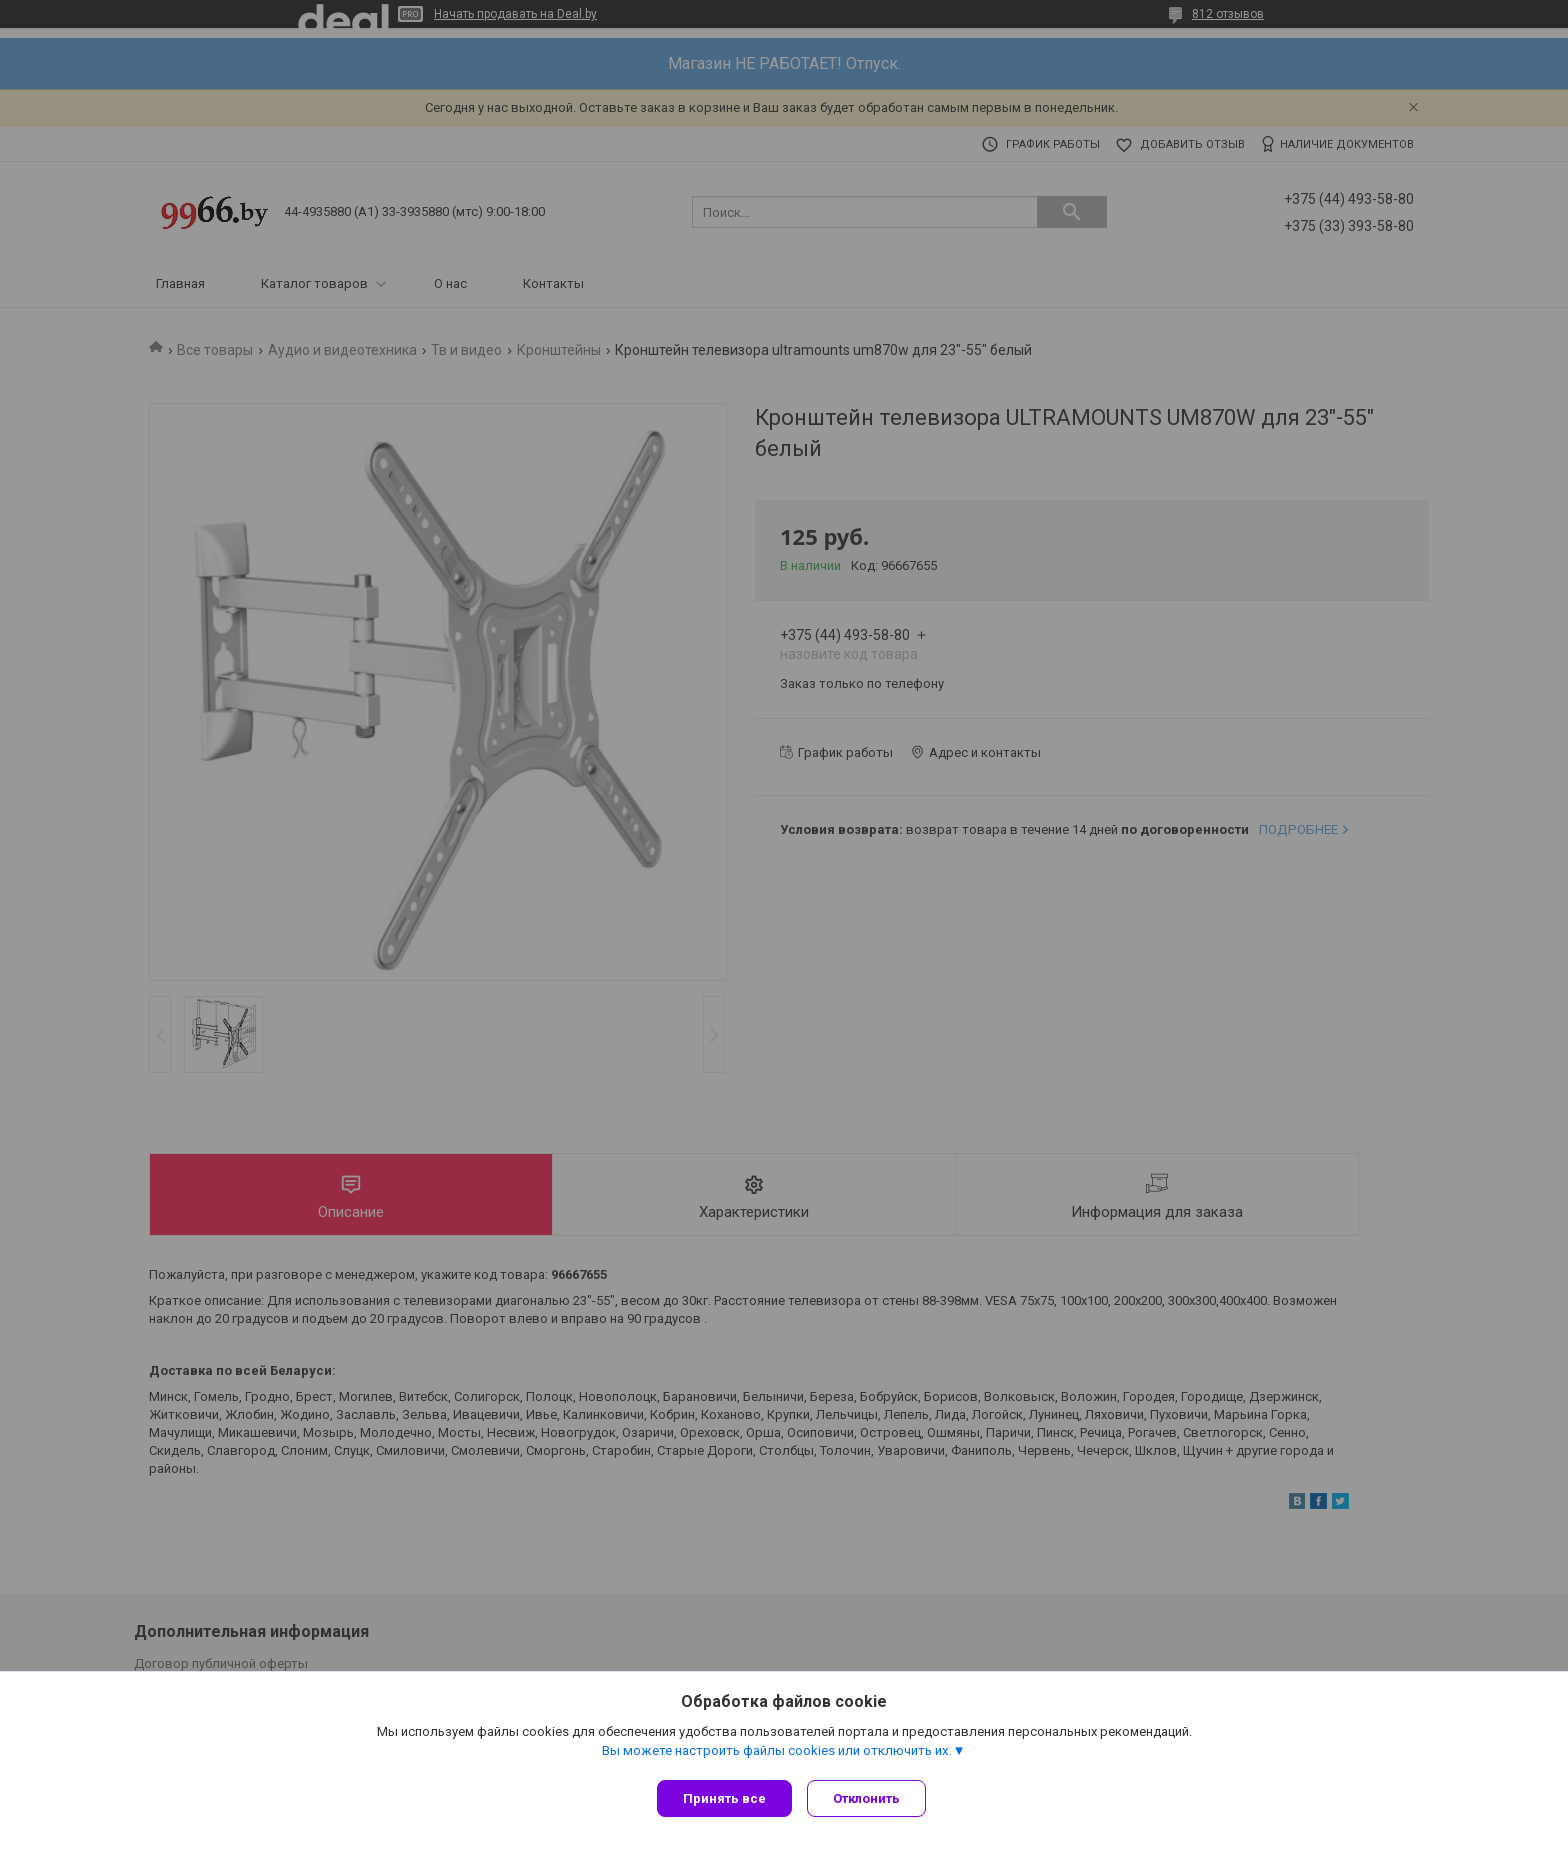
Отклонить (871, 1798)
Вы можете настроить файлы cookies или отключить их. (777, 1754)
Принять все (724, 1798)
